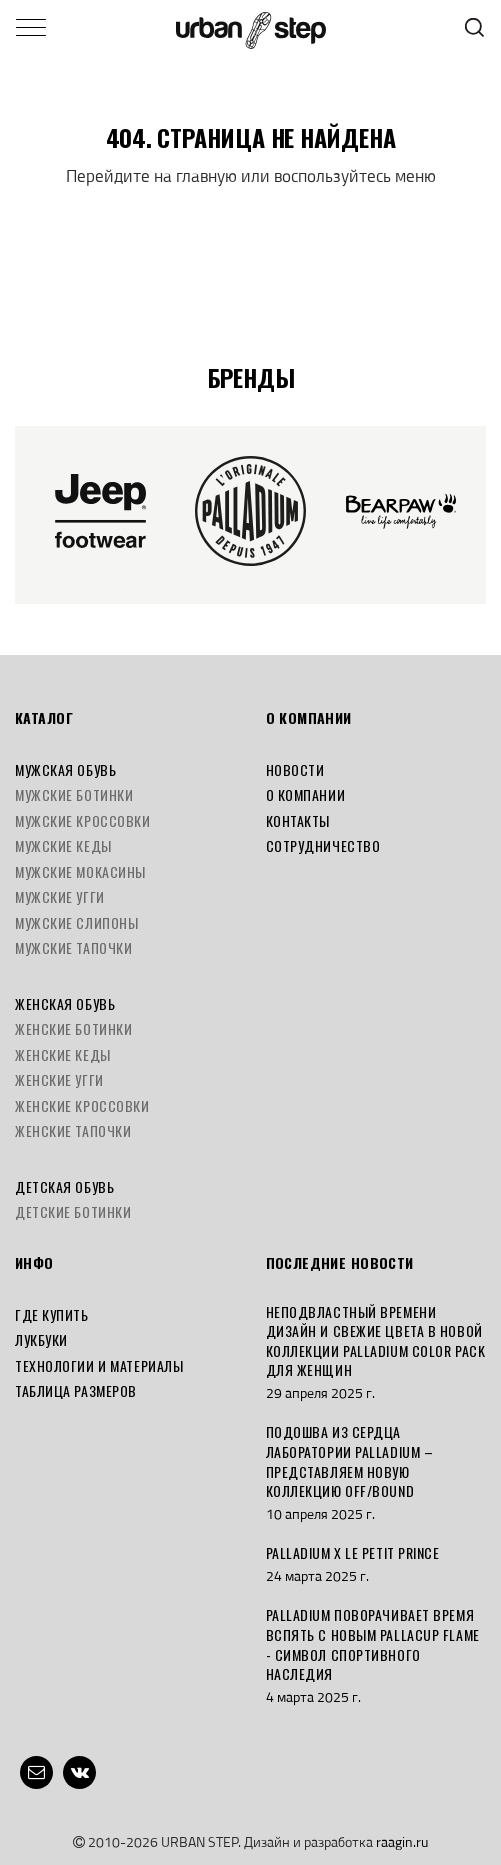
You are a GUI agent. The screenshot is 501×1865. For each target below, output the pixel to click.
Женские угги (59, 1079)
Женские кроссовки (82, 1105)
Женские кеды (63, 1054)
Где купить (52, 1314)
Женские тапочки (73, 1130)
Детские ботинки (73, 1211)
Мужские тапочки (73, 947)
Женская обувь (65, 1003)
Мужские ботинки (74, 794)
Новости (295, 769)
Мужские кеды (63, 845)
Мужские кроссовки (83, 820)
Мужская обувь (65, 769)
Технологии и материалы (99, 1365)
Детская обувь (64, 1186)
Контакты (298, 820)
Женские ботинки (73, 1028)
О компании (306, 794)
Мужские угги (60, 896)
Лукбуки (41, 1339)
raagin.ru (402, 1841)
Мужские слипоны (76, 922)
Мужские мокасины (80, 871)
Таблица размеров (76, 1390)
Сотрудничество (323, 845)
